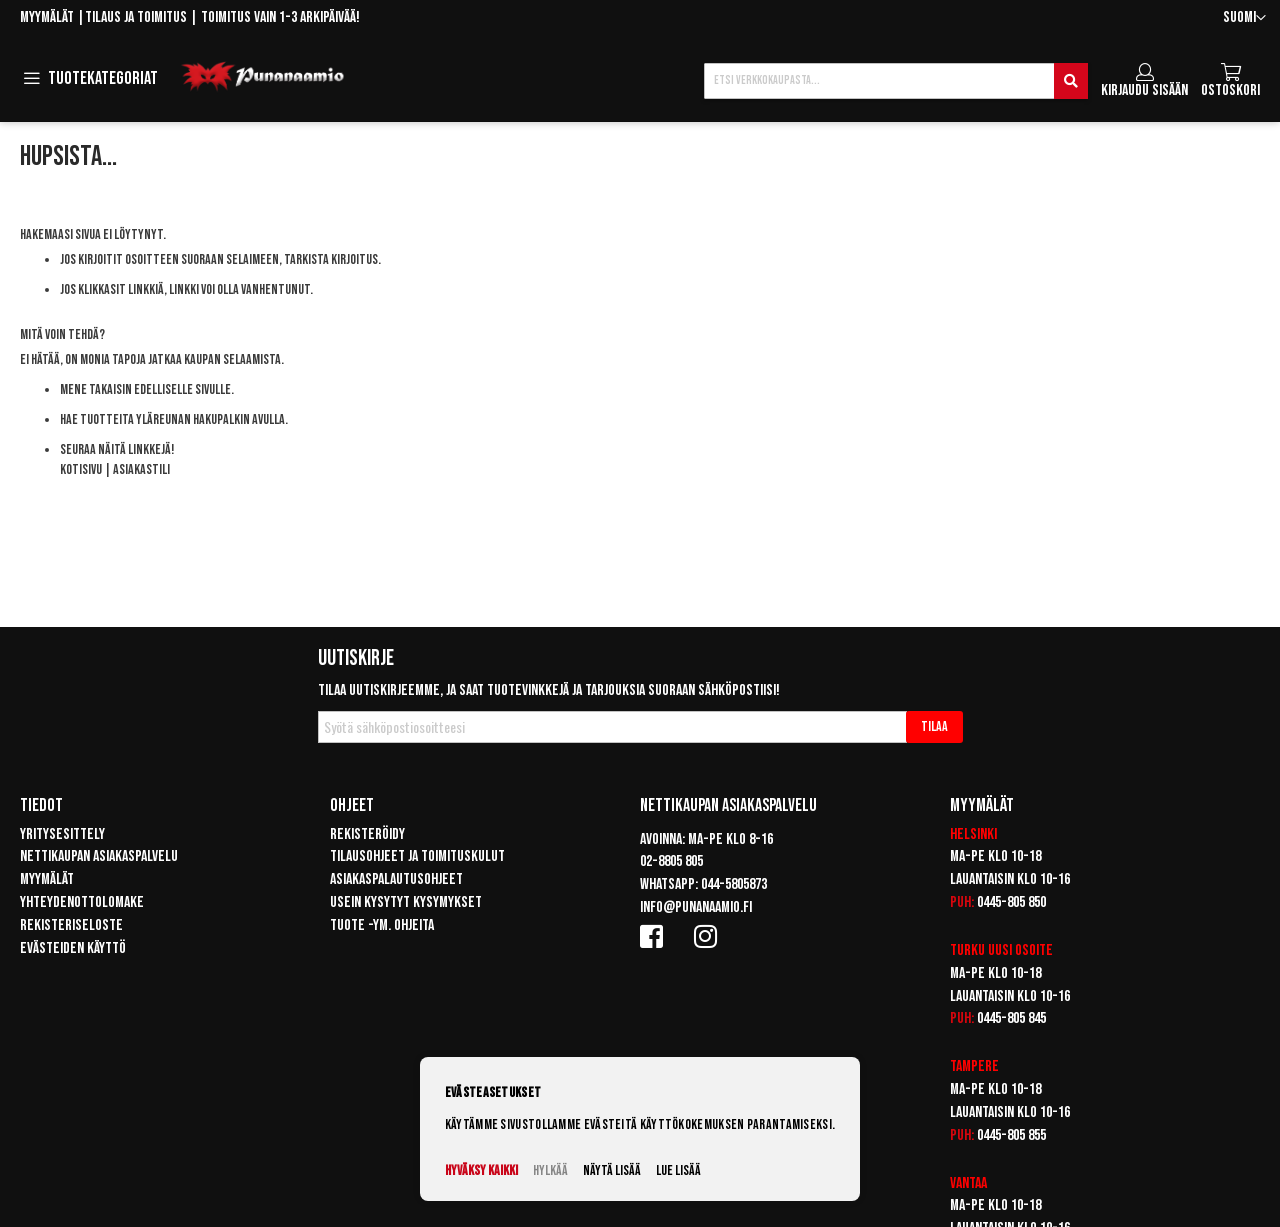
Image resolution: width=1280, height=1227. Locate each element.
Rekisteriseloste (71, 925)
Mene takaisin (96, 389)
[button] (1244, 18)
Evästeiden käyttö (73, 948)
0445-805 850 (1011, 902)
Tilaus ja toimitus (136, 17)
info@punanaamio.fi (696, 907)
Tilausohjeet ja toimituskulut (417, 856)
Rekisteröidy (367, 834)
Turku (967, 950)
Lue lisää (678, 1170)
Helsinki (973, 834)
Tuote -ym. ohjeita (382, 925)
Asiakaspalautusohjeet (396, 879)
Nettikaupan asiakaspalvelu (99, 856)
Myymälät (47, 17)
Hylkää (550, 1170)
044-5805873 (734, 884)
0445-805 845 (1011, 1018)
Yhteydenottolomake (82, 902)
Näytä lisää (612, 1170)
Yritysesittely (62, 834)
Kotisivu (81, 469)
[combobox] (896, 81)
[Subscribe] (934, 727)
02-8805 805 (671, 861)
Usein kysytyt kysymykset (406, 902)
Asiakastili (141, 469)
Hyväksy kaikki (481, 1170)
